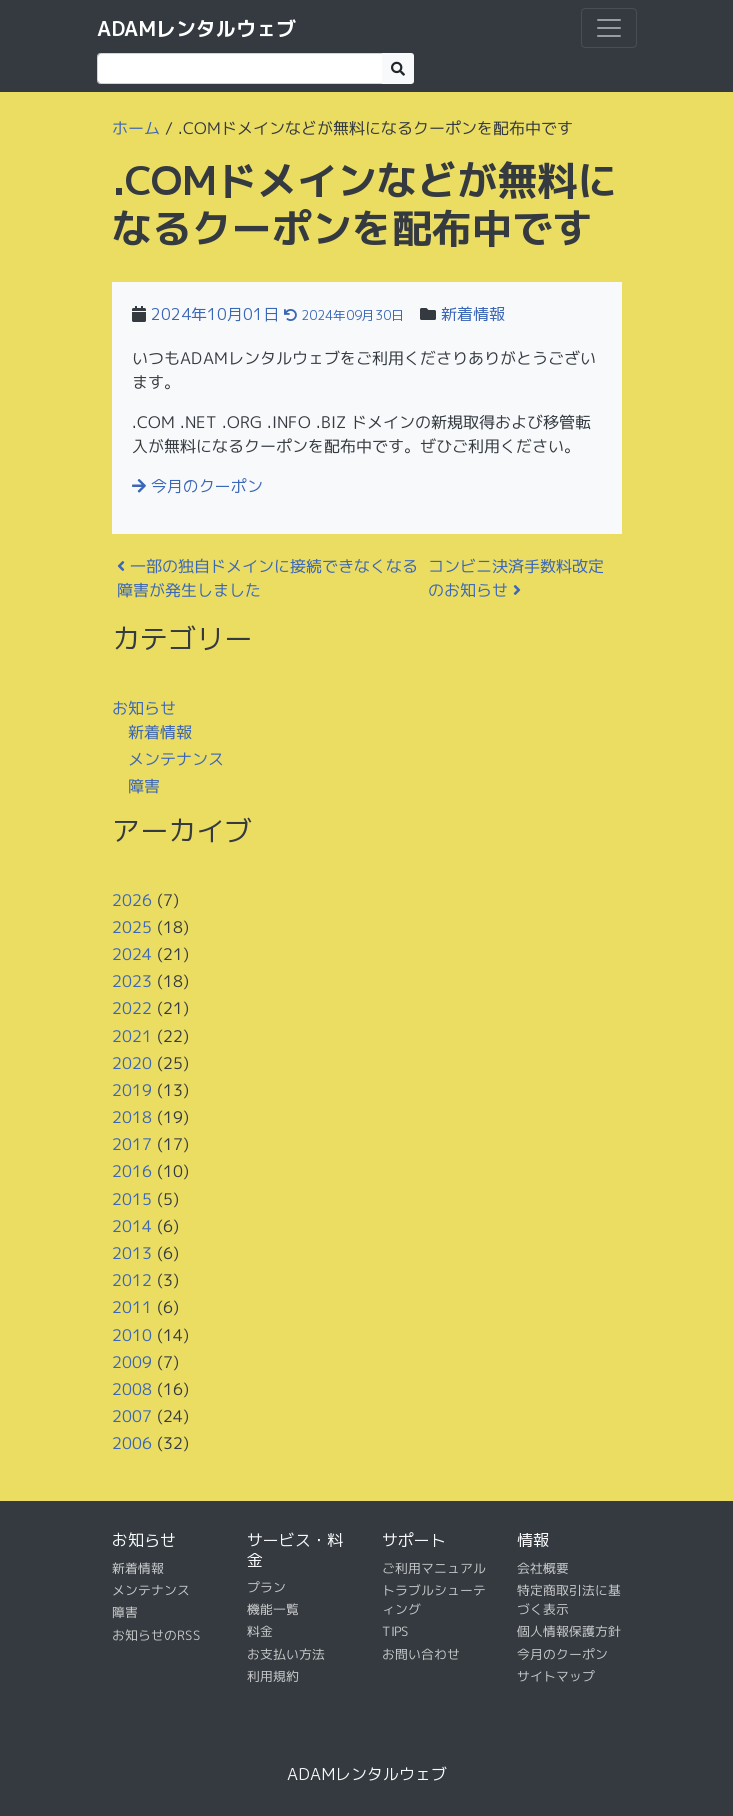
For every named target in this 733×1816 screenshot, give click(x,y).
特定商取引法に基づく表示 (568, 1599)
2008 (131, 1389)
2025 (131, 927)
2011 (131, 1307)
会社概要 (542, 1567)
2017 (131, 1144)
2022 (131, 1008)
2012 (131, 1280)
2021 (131, 1035)
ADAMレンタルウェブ (196, 28)
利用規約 (272, 1676)
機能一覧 (272, 1609)
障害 (143, 786)
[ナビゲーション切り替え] (609, 28)
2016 (131, 1171)
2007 (131, 1416)
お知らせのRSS (155, 1635)
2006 (131, 1443)
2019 (131, 1090)
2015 (131, 1198)
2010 (131, 1334)
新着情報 (473, 314)
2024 (131, 954)
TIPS (394, 1631)
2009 (131, 1362)
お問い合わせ (420, 1654)
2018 (131, 1117)
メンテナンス (175, 758)
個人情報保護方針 (568, 1631)
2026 (131, 899)
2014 (131, 1226)
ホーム (135, 128)
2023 (131, 981)
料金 (259, 1631)
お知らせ (144, 707)
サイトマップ (555, 1676)
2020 (131, 1062)
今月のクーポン (197, 486)
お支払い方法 (285, 1654)
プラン (265, 1587)
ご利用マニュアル (433, 1567)
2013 (131, 1253)
